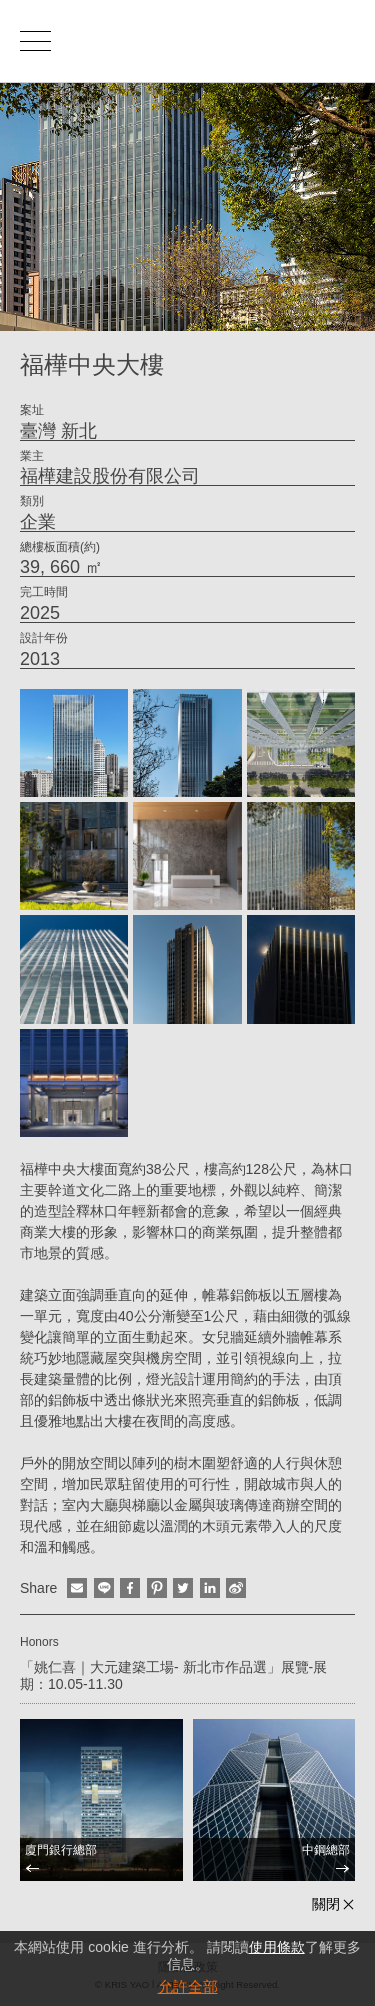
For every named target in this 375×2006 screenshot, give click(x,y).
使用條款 (277, 1947)
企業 (38, 522)
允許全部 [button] (188, 1986)
